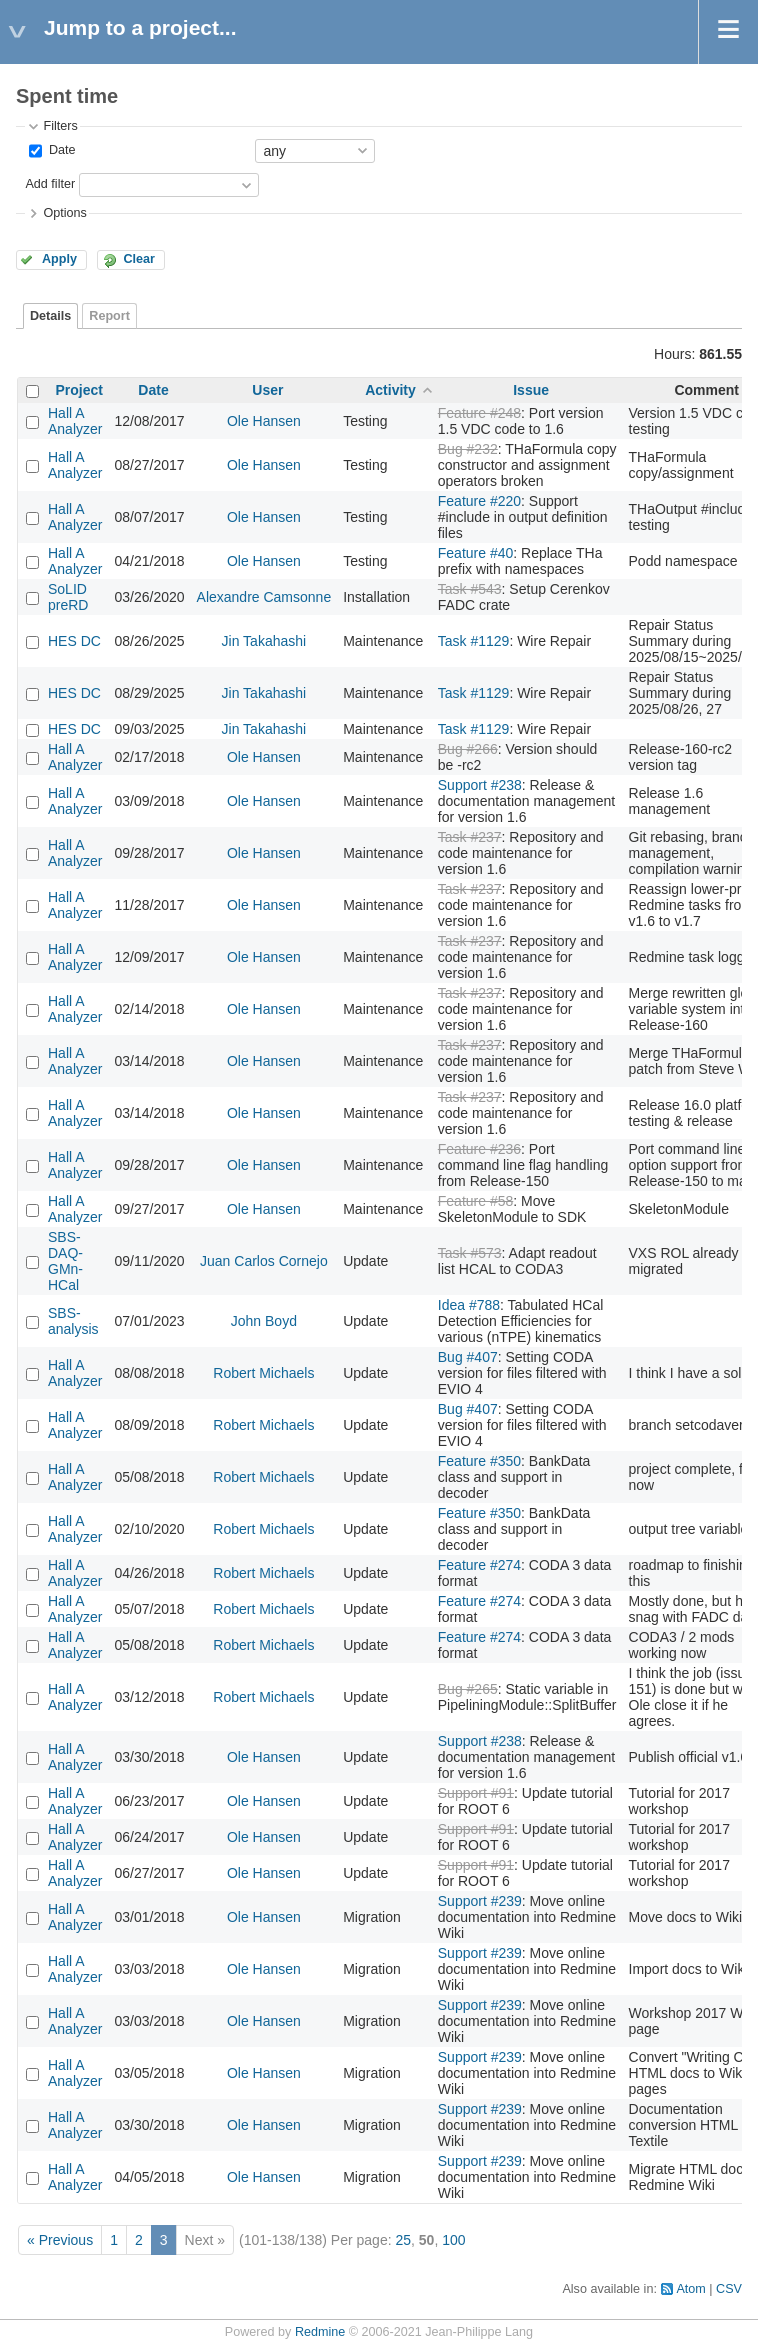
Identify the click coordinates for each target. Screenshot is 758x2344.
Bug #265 (468, 1689)
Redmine (320, 2332)
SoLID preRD (68, 597)
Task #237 (470, 837)
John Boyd (264, 1321)
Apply (59, 259)
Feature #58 (476, 1201)
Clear (139, 259)
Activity (390, 390)
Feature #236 (479, 1149)
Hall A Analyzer (75, 421)
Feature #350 (479, 1461)
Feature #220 (479, 501)
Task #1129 (474, 641)
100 (453, 2240)
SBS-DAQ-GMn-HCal (65, 1261)
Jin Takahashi (264, 641)
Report (109, 316)
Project (79, 390)
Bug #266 (468, 749)
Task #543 (470, 589)
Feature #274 (479, 1565)
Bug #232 (468, 449)
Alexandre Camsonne (264, 597)
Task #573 (470, 1253)
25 (403, 2240)
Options (64, 213)
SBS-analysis (73, 1321)
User (267, 390)
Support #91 (476, 1793)
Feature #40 (476, 553)
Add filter (50, 184)
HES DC (74, 641)
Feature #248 (479, 413)
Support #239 (480, 1901)
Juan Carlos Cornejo (264, 1261)
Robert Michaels (263, 1373)
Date (60, 150)
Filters (60, 126)
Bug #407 (468, 1357)
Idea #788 (469, 1305)
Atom (690, 2289)
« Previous (60, 2240)
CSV (729, 2289)
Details (50, 316)
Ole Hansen (264, 421)
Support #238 (480, 785)
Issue (531, 390)
